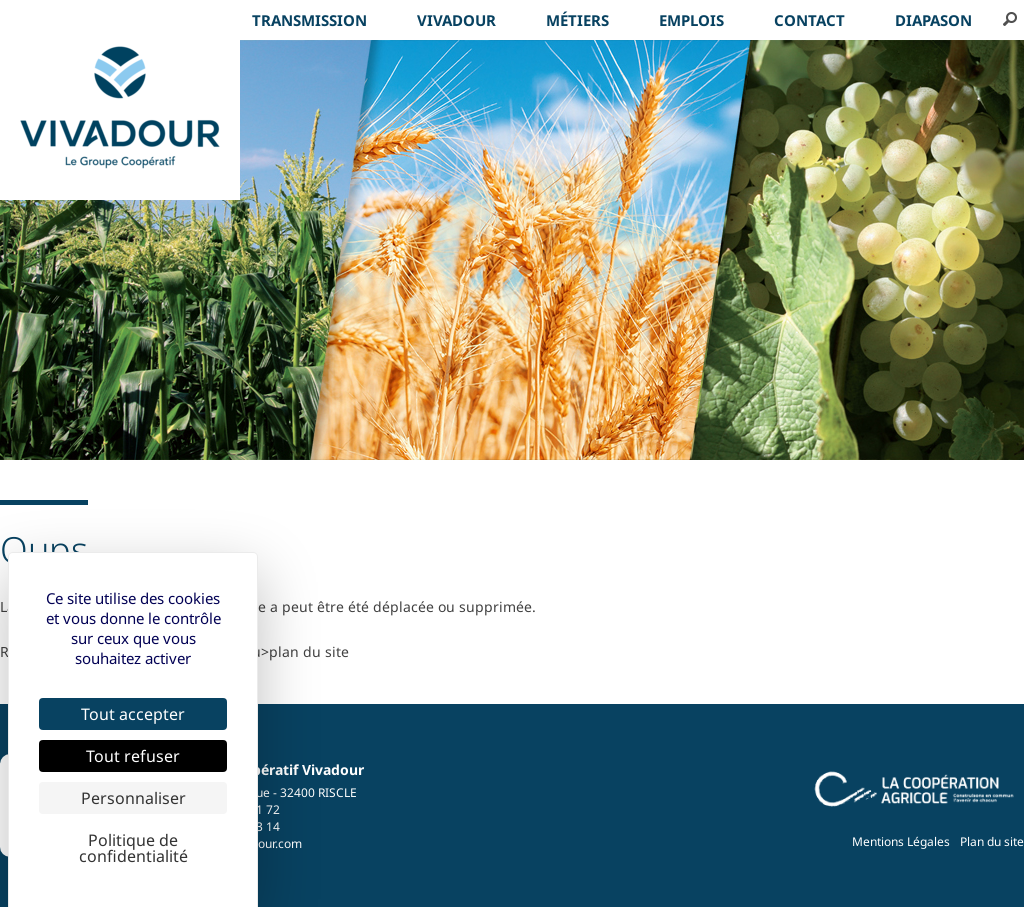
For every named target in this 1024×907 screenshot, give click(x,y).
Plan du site (992, 841)
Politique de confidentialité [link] (133, 848)
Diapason (933, 20)
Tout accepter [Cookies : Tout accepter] (133, 714)
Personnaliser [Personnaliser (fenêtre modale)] (133, 798)
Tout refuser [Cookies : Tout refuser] (133, 756)
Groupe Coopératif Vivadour (267, 769)
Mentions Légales (901, 841)
